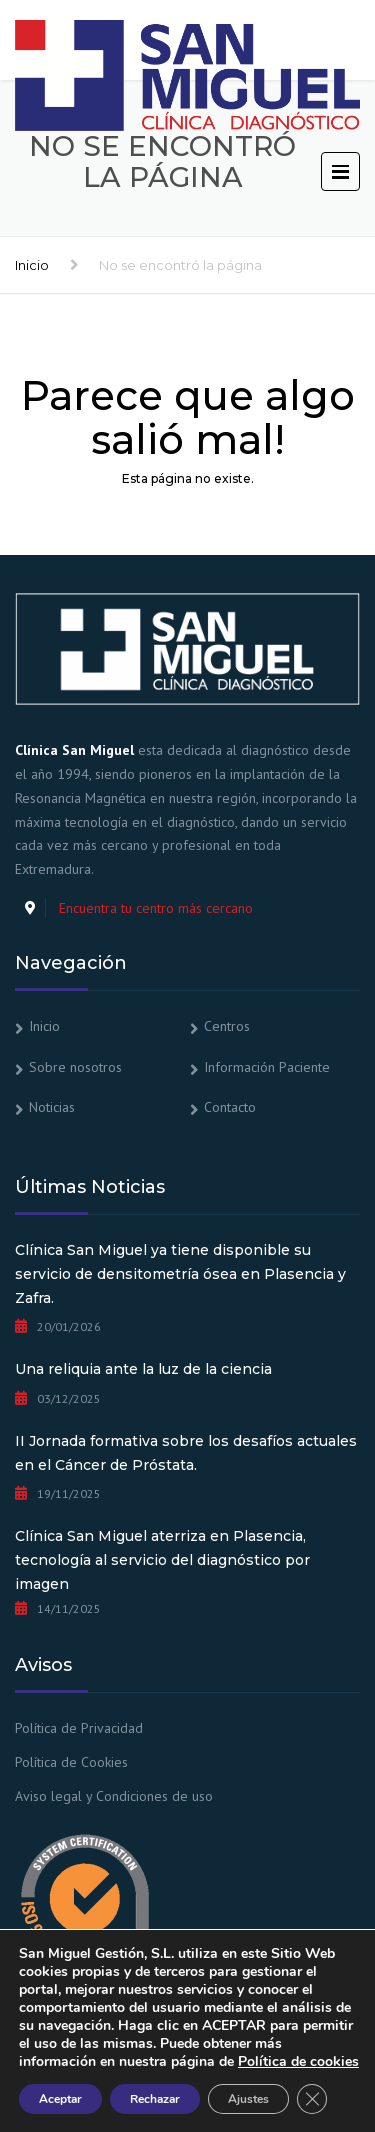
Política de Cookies (71, 1762)
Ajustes (248, 2099)
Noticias (52, 1107)
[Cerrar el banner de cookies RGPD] (312, 2099)
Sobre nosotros (75, 1067)
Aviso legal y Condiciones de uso (114, 1796)
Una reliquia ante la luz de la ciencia (143, 1369)
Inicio (32, 265)
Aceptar (60, 2099)
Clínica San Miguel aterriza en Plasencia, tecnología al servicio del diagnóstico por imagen (162, 1560)
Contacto (230, 1107)
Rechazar (155, 2099)
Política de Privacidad (79, 1728)
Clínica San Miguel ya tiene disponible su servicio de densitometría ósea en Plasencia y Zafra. (180, 1274)
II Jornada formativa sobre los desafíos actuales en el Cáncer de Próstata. (186, 1453)
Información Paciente (267, 1067)
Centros (227, 1026)
